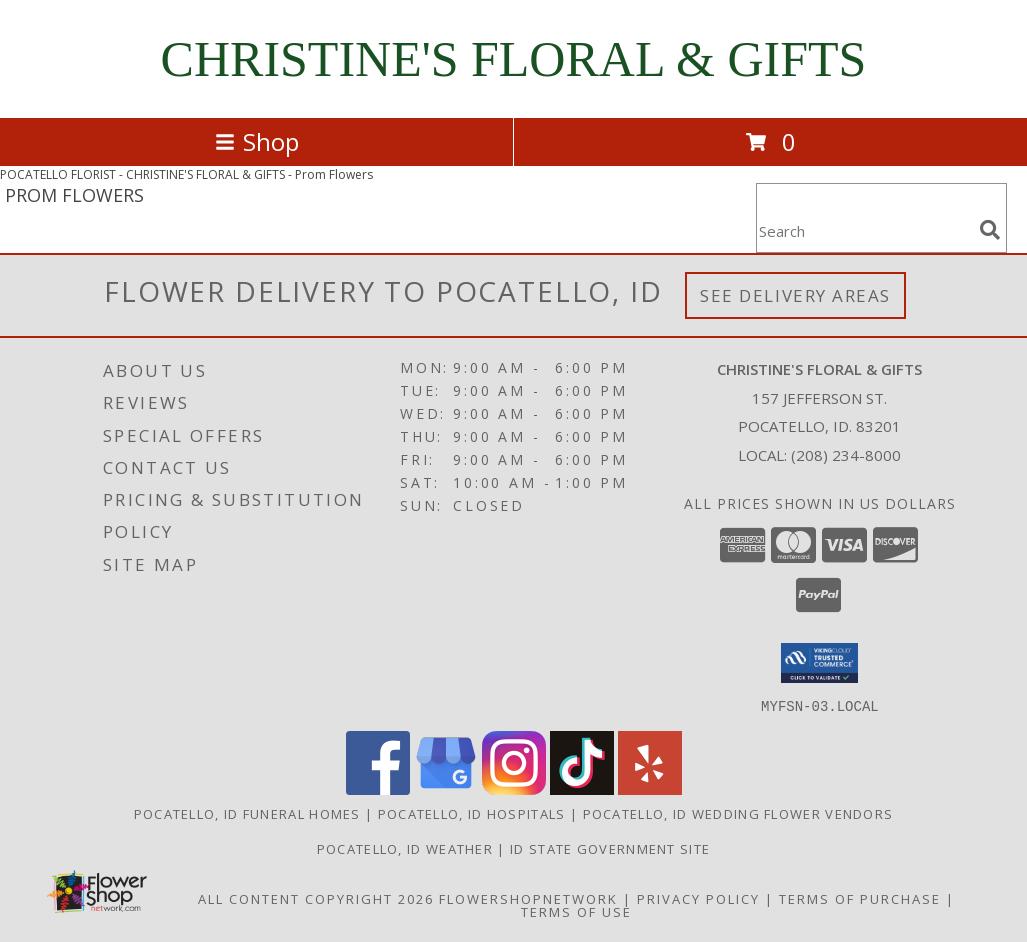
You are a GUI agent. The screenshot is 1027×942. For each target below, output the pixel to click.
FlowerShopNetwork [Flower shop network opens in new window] (528, 898)
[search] (990, 230)
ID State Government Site (610, 848)
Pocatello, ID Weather (405, 848)
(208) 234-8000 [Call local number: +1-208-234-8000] (846, 455)
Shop (257, 141)
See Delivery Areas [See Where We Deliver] (795, 295)
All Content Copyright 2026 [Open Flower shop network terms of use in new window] (316, 898)
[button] (819, 663)
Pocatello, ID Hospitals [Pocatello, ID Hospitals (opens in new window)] (472, 813)
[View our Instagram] (514, 788)
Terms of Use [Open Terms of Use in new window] (576, 911)
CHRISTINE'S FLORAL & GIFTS (514, 59)
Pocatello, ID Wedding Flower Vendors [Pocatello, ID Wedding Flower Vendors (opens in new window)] (738, 813)
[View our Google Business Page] (446, 788)
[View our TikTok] (582, 788)
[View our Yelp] (650, 788)
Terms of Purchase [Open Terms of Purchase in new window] (860, 898)
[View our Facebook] (378, 788)
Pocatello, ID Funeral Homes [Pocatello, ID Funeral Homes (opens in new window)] (247, 813)
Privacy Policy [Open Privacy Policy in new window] (698, 898)
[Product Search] (864, 230)
